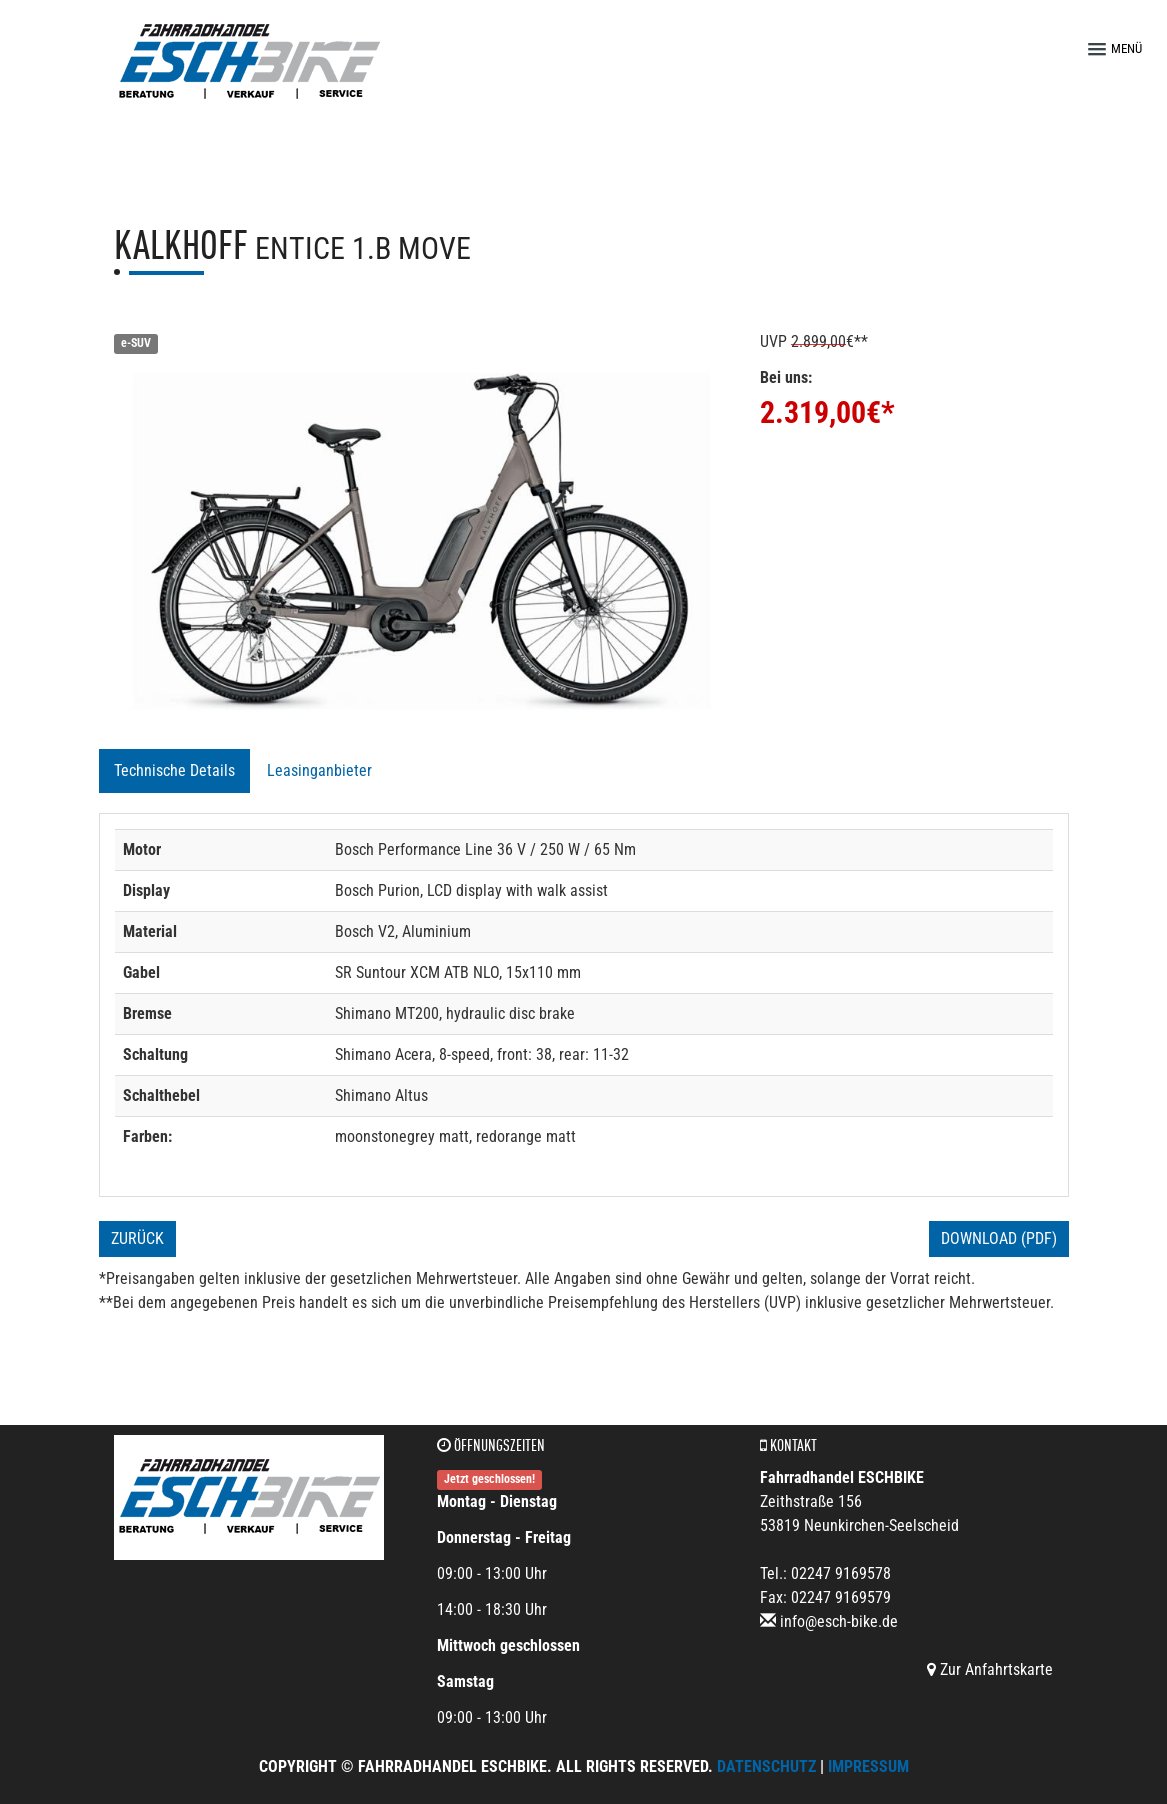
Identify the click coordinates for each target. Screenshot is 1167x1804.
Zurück (137, 1238)
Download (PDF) (999, 1238)
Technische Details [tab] (174, 770)
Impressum (868, 1766)
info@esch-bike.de (839, 1621)
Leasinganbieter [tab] (319, 770)
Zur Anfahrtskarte (990, 1669)
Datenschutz (766, 1766)
